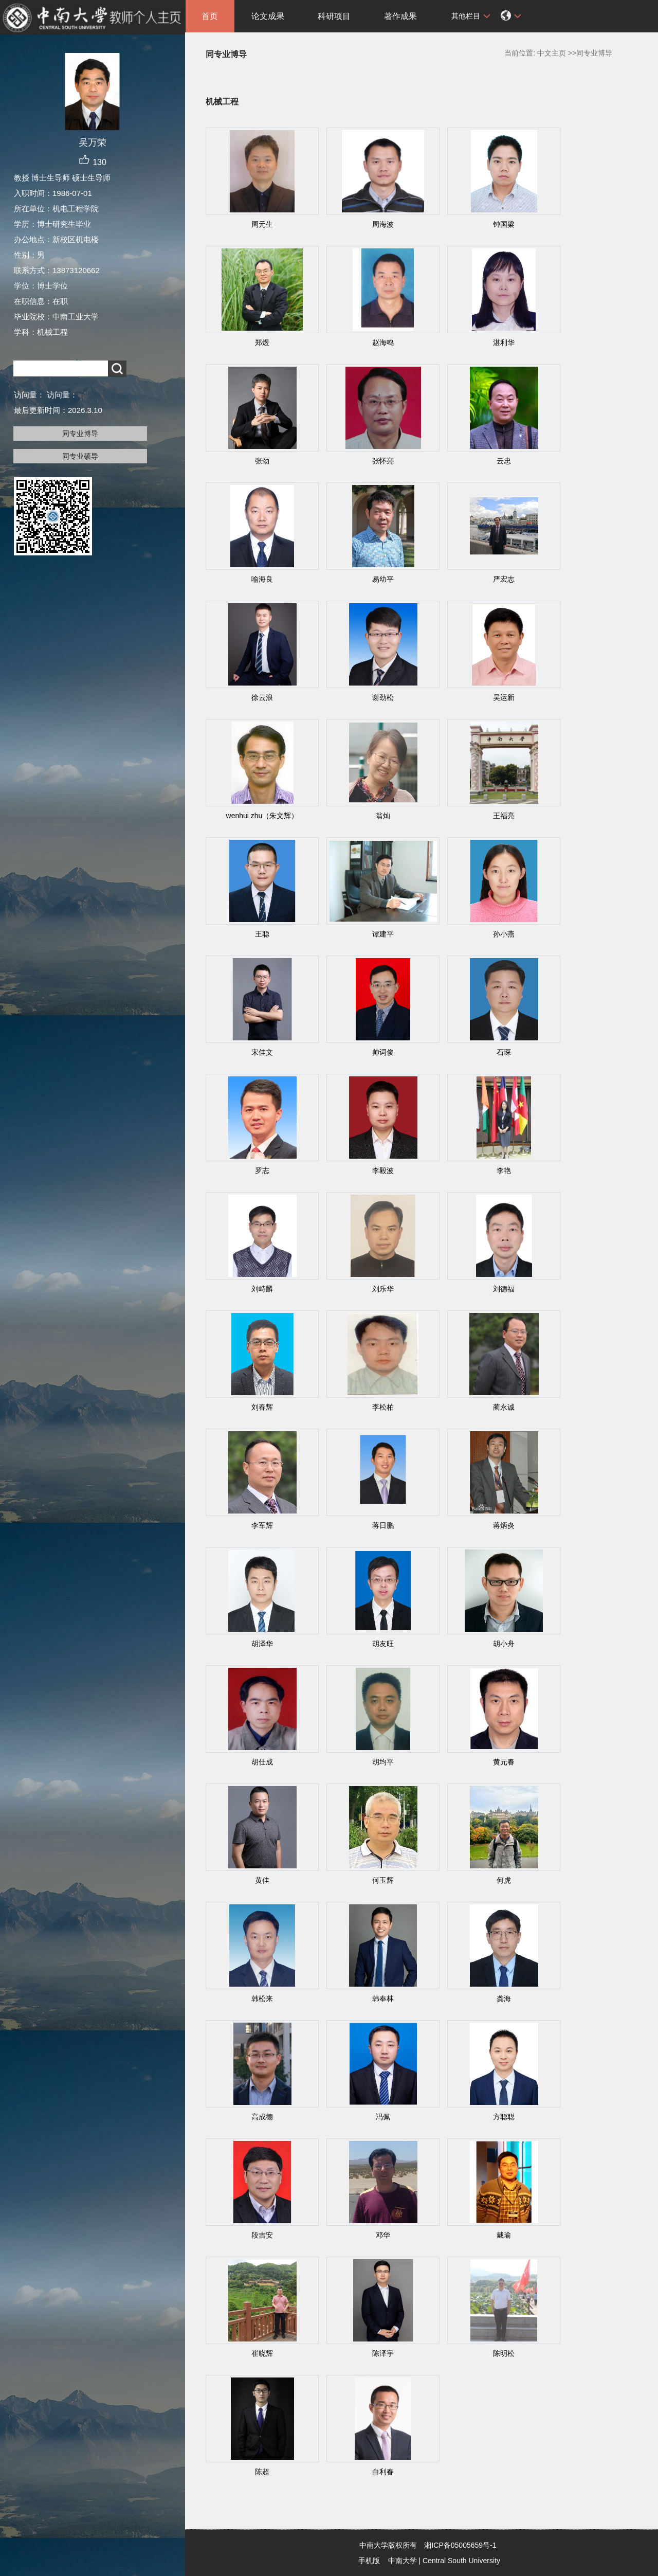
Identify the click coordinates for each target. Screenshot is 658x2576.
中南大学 (402, 2560)
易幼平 (383, 579)
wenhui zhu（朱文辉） (262, 816)
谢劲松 (383, 697)
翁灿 (383, 816)
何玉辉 (383, 1880)
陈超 (262, 2471)
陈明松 (504, 2353)
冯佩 (383, 2117)
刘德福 (504, 1289)
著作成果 (400, 16)
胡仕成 (262, 1762)
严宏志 (504, 579)
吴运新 (504, 697)
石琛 (504, 1052)
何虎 (504, 1880)
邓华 (383, 2235)
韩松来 (262, 1998)
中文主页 (551, 53)
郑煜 (262, 342)
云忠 (504, 461)
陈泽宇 (383, 2353)
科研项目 (334, 16)
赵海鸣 (383, 342)
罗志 (262, 1170)
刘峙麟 (262, 1289)
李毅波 (383, 1170)
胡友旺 (383, 1644)
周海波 (383, 224)
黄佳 (262, 1880)
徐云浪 (262, 697)
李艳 (504, 1170)
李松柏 (383, 1407)
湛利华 (504, 342)
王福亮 (504, 816)
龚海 (504, 1998)
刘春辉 (262, 1407)
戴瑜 (504, 2235)
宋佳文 (262, 1052)
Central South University (461, 2560)
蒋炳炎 (504, 1525)
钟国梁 (504, 224)
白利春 (383, 2471)
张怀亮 (383, 461)
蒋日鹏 (383, 1525)
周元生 (262, 224)
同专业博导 (80, 433)
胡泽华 (262, 1644)
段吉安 (262, 2235)
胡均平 (383, 1762)
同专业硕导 (80, 456)
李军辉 (262, 1525)
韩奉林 (383, 1998)
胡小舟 (504, 1644)
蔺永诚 (504, 1407)
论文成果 (267, 16)
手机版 (369, 2560)
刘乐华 (383, 1289)
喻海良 (262, 579)
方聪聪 (504, 2117)
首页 (210, 16)
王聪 (262, 934)
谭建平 (383, 934)
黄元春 (504, 1762)
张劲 (262, 461)
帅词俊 (383, 1052)
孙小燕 (504, 934)
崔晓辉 (262, 2353)
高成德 (262, 2117)
